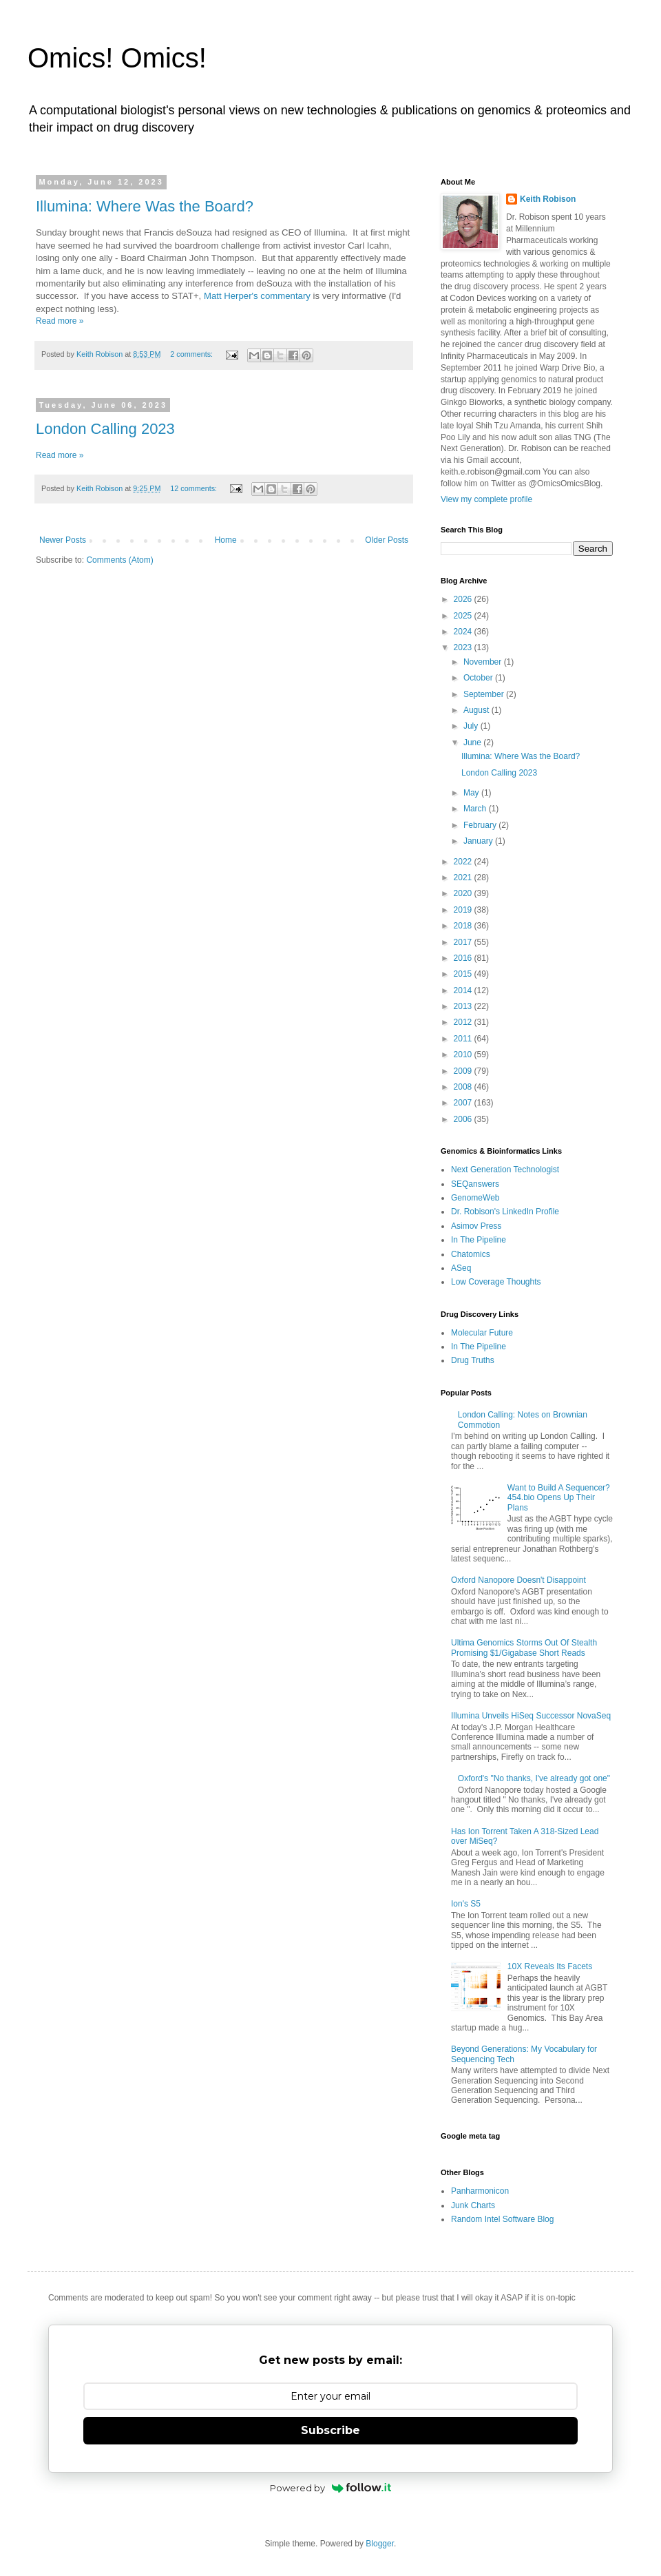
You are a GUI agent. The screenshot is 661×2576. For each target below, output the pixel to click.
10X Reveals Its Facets (549, 1966)
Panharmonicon (480, 2191)
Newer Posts (62, 540)
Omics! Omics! (117, 58)
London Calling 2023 (105, 428)
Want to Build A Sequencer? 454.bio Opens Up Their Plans (558, 1498)
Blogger (380, 2543)
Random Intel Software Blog (502, 2219)
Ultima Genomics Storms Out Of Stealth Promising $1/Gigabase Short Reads (524, 1647)
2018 (464, 926)
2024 (464, 631)
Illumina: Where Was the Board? (144, 206)
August (477, 710)
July (472, 726)
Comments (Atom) (119, 560)
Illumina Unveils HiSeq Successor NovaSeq (531, 1716)
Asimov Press (476, 1226)
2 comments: (192, 354)
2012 (464, 1022)
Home (226, 540)
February (481, 825)
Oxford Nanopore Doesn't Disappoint (518, 1580)
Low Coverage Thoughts (496, 1282)
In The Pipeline (478, 1240)
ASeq (461, 1268)
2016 (464, 958)
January (479, 841)
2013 (464, 1006)
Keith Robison (548, 199)
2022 (464, 861)
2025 (464, 616)
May (472, 793)
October (479, 678)
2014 (464, 990)
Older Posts (386, 540)
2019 (464, 910)
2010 (464, 1054)
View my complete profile (486, 499)
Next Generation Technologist (505, 1169)
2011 (464, 1038)
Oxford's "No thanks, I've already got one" (534, 1778)
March (476, 808)
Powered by (331, 2487)
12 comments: (194, 488)
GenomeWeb (475, 1198)
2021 (464, 877)
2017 (464, 942)
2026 (464, 599)
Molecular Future (482, 1333)
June (473, 742)
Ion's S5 (466, 1904)
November (483, 662)
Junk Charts (473, 2205)
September (484, 694)
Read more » (59, 321)
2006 (464, 1119)
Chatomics (470, 1254)
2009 (464, 1071)
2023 (464, 647)
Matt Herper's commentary (257, 296)
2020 (464, 893)
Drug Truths (472, 1360)
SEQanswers (475, 1184)
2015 (464, 974)
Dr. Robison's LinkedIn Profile (505, 1211)
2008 (464, 1087)
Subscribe (330, 2430)
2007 (464, 1103)
